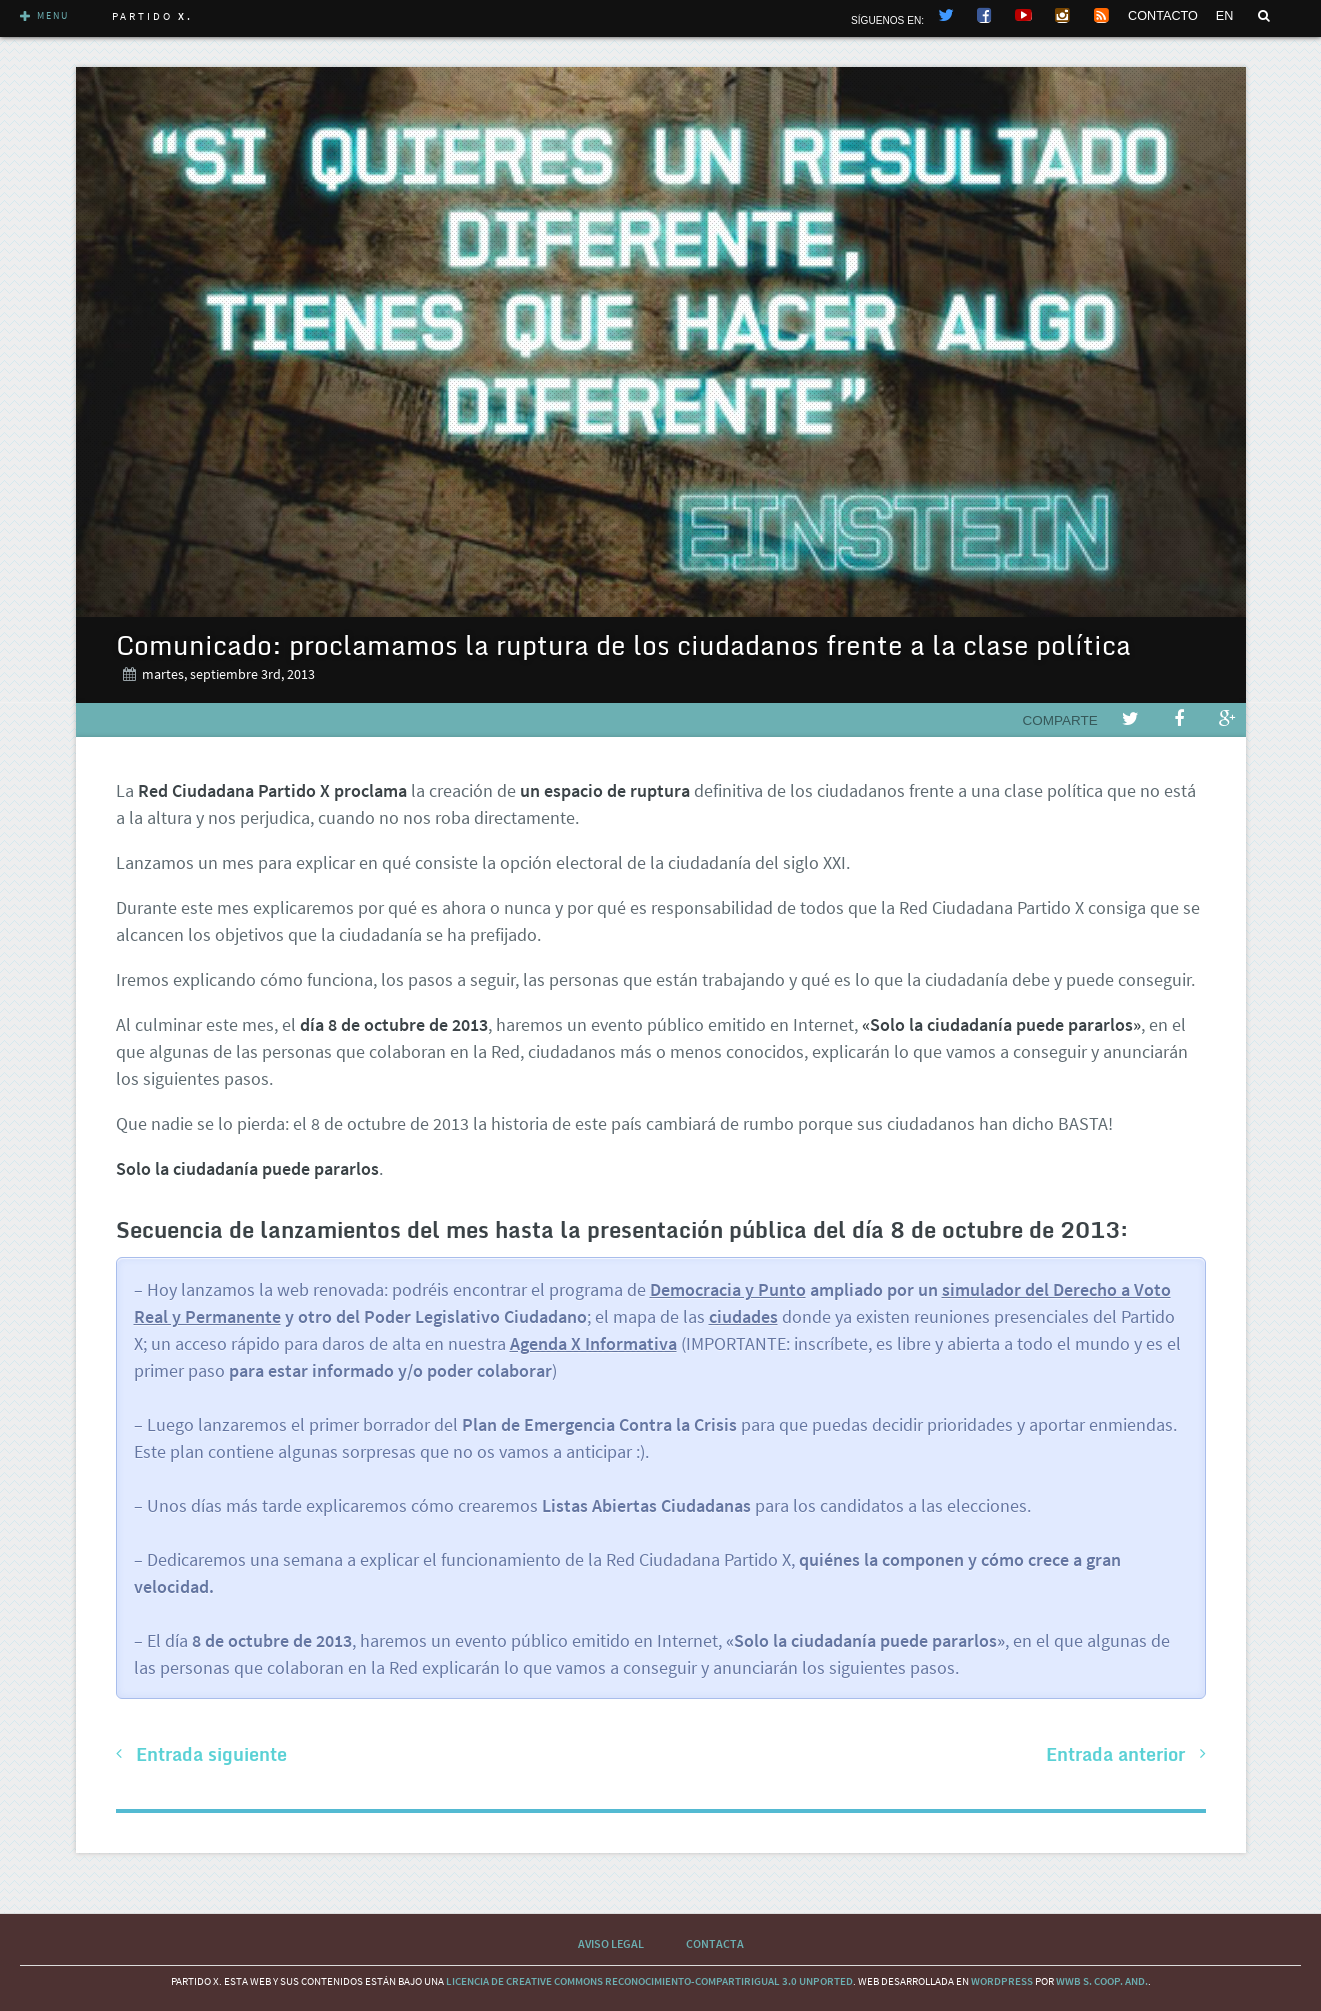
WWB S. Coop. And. (1102, 1981)
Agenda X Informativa (593, 1343)
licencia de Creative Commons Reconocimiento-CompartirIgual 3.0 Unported (649, 1981)
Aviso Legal (611, 1943)
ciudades (743, 1316)
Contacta (715, 1943)
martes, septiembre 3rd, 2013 (228, 674)
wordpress (1002, 1981)
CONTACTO (1163, 16)
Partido (152, 16)
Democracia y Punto (728, 1289)
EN (1225, 16)
